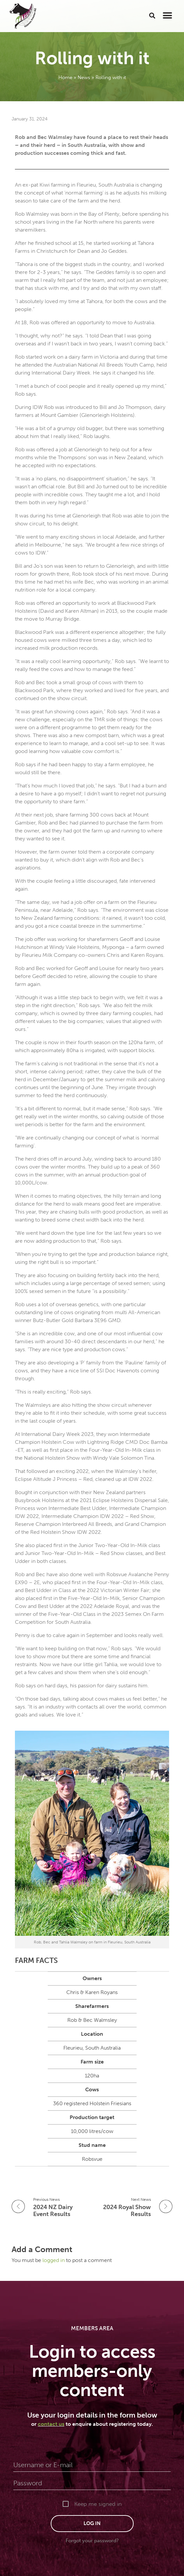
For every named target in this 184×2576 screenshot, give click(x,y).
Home (65, 77)
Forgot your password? (92, 2541)
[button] (152, 15)
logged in (54, 2260)
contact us (51, 2424)
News (84, 77)
